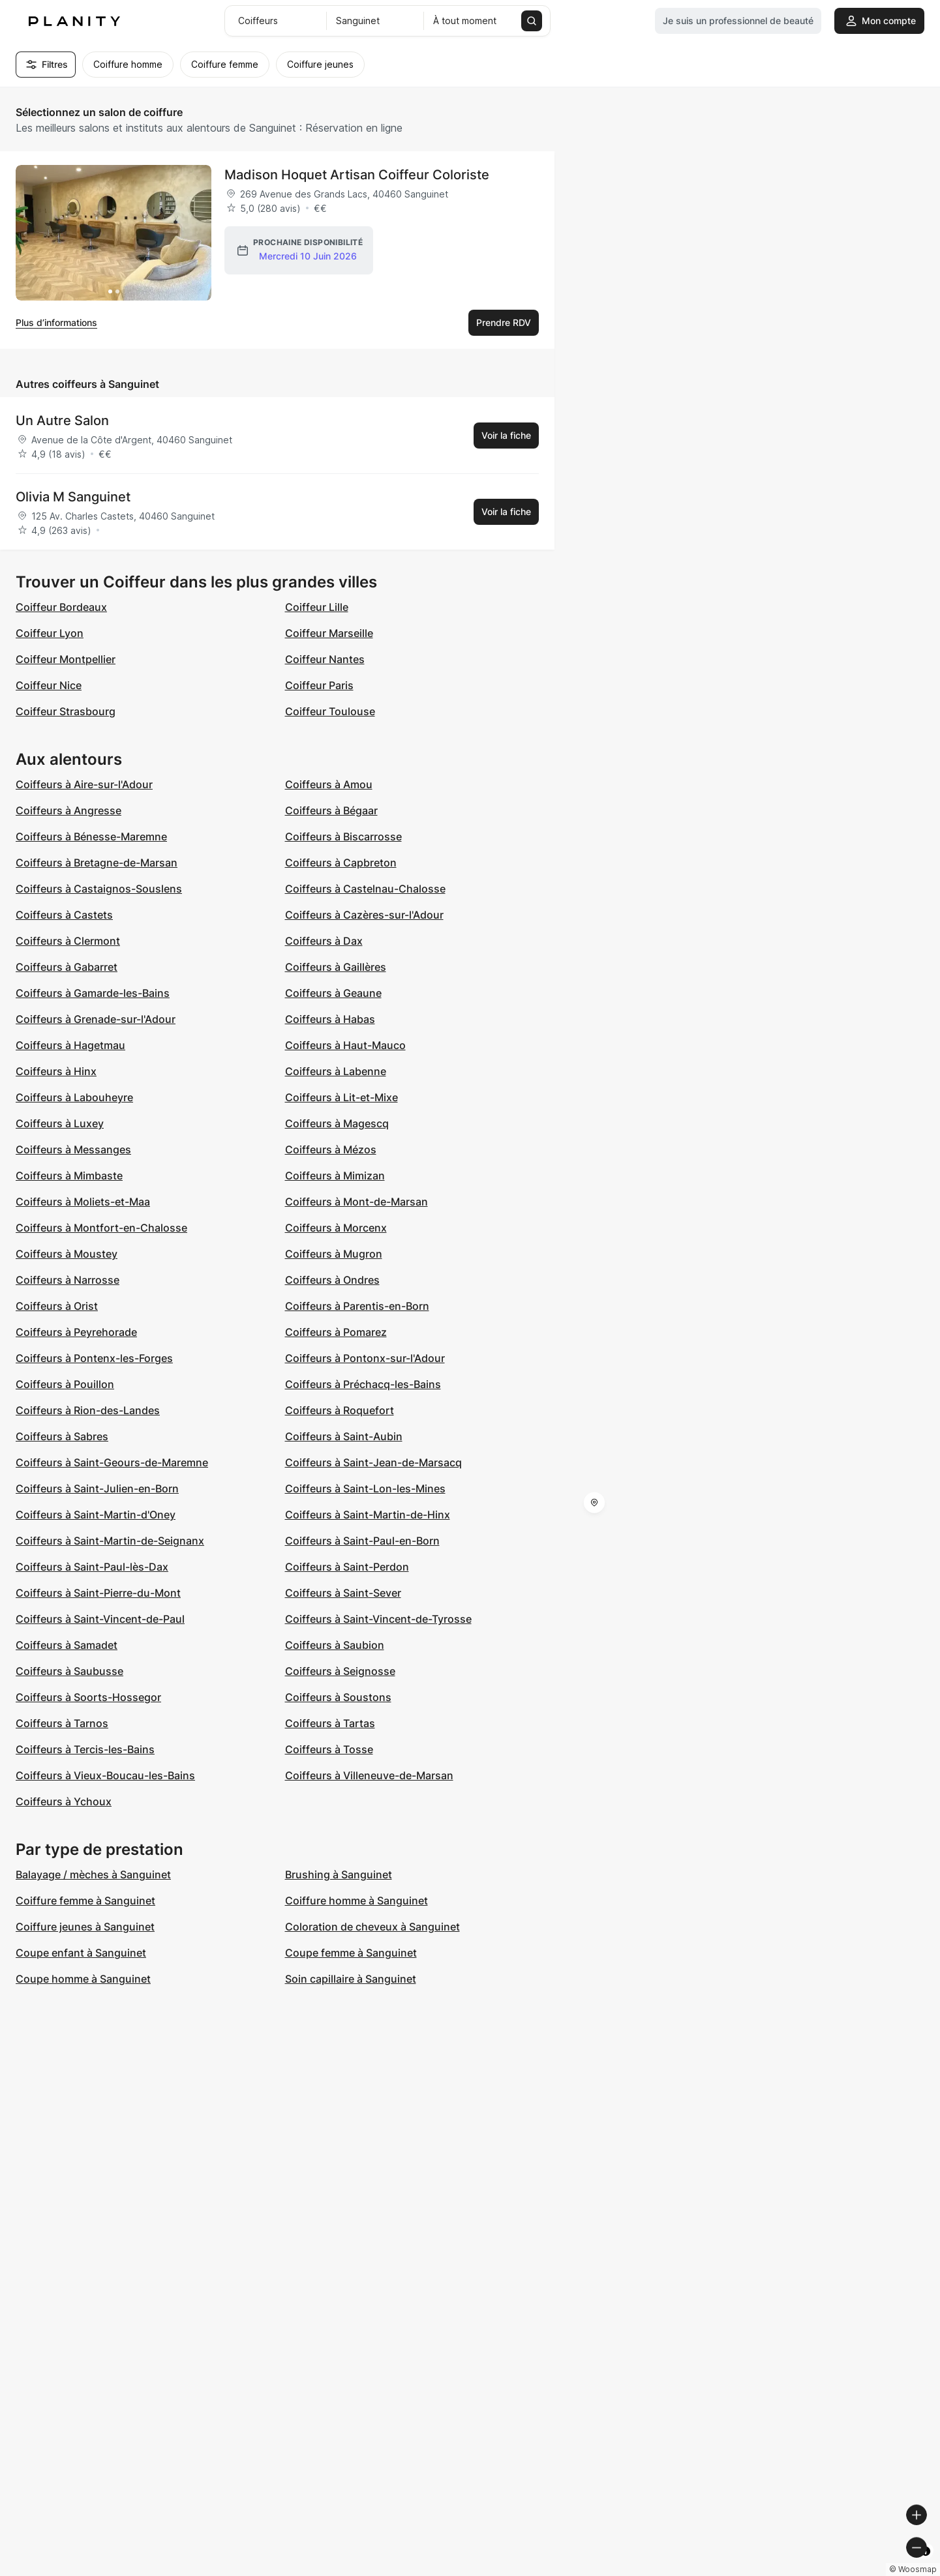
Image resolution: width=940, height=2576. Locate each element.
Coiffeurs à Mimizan (335, 1175)
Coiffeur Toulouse (330, 711)
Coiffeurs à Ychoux (64, 1801)
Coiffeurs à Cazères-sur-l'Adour (364, 914)
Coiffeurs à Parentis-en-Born (357, 1305)
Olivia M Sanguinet (73, 497)
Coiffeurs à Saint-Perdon (347, 1566)
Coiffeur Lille (316, 607)
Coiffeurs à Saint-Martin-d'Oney (95, 1514)
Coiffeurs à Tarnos (62, 1723)
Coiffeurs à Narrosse (67, 1279)
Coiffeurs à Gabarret (66, 966)
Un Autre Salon (62, 420)
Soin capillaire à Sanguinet (350, 1978)
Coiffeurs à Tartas (330, 1723)
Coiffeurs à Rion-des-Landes (88, 1410)
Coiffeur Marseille (329, 633)
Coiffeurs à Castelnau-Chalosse (365, 888)
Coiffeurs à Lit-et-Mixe (341, 1097)
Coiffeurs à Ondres (332, 1279)
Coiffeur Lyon (49, 633)
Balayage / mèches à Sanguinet (93, 1874)
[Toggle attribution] (925, 2564)
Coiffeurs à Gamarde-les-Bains (93, 992)
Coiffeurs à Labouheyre (74, 1097)
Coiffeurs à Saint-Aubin (343, 1436)
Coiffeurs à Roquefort (339, 1410)
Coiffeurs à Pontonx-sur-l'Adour (365, 1358)
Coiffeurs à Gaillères (335, 966)
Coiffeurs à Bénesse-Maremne (91, 836)
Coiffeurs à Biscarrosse (343, 836)
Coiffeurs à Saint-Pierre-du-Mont (98, 1592)
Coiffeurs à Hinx (56, 1071)
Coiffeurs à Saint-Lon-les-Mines (365, 1488)
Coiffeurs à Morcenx (336, 1227)
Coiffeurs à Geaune (333, 992)
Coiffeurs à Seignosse (340, 1671)
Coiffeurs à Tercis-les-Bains (85, 1749)
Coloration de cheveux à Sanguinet (372, 1926)
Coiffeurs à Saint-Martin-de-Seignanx (110, 1540)
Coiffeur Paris (319, 685)
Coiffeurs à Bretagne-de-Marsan (96, 862)
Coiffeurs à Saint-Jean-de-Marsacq (373, 1462)
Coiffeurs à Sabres (62, 1436)
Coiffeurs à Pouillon (65, 1384)
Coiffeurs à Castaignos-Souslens (99, 888)
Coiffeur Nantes (325, 659)
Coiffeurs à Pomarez (336, 1332)
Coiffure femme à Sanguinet (85, 1900)
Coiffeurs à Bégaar (331, 810)
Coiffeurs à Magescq (337, 1123)
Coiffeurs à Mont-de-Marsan (356, 1201)
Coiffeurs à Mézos (330, 1149)
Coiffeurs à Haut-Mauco (345, 1045)
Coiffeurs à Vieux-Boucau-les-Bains (105, 1775)
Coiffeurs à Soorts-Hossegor (88, 1697)
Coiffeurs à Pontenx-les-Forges (94, 1358)
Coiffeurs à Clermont (68, 940)
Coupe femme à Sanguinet (351, 1952)
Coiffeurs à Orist (57, 1305)
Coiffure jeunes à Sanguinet (85, 1926)
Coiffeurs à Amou (328, 784)
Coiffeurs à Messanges (73, 1149)
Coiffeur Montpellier (65, 659)
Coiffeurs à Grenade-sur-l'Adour (95, 1019)
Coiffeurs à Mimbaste (69, 1175)
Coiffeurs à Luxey (60, 1123)
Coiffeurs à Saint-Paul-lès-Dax (92, 1566)
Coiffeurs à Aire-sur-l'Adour (84, 784)
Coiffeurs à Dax (324, 940)
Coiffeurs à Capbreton (341, 862)
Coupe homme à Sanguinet (83, 1978)
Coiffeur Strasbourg (65, 711)
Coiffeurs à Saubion (334, 1644)
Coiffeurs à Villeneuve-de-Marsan (369, 1775)
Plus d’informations (56, 322)
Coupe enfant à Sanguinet (81, 1952)
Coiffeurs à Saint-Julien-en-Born (97, 1488)
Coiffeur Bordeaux (61, 607)
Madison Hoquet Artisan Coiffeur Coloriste (356, 175)
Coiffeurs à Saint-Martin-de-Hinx (367, 1514)
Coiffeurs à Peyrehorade (76, 1332)
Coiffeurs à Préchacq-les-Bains (363, 1384)
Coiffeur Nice (49, 685)
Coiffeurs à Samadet (66, 1644)
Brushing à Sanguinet (338, 1874)
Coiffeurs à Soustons (338, 1697)
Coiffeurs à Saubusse (69, 1671)
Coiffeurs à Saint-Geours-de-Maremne (112, 1462)
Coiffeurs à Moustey (66, 1253)
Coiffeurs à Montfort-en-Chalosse (101, 1227)
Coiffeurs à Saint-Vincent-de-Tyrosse (378, 1618)
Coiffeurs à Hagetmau (70, 1045)
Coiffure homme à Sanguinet (356, 1900)
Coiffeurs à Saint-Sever (343, 1592)
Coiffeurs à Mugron (333, 1253)
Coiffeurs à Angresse (68, 810)
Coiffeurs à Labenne (335, 1071)
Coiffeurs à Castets (64, 914)
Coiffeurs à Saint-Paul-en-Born (362, 1540)
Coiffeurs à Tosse (329, 1749)
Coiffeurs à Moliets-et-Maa (83, 1201)
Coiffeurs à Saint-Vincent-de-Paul (100, 1618)
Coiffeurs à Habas (330, 1019)
